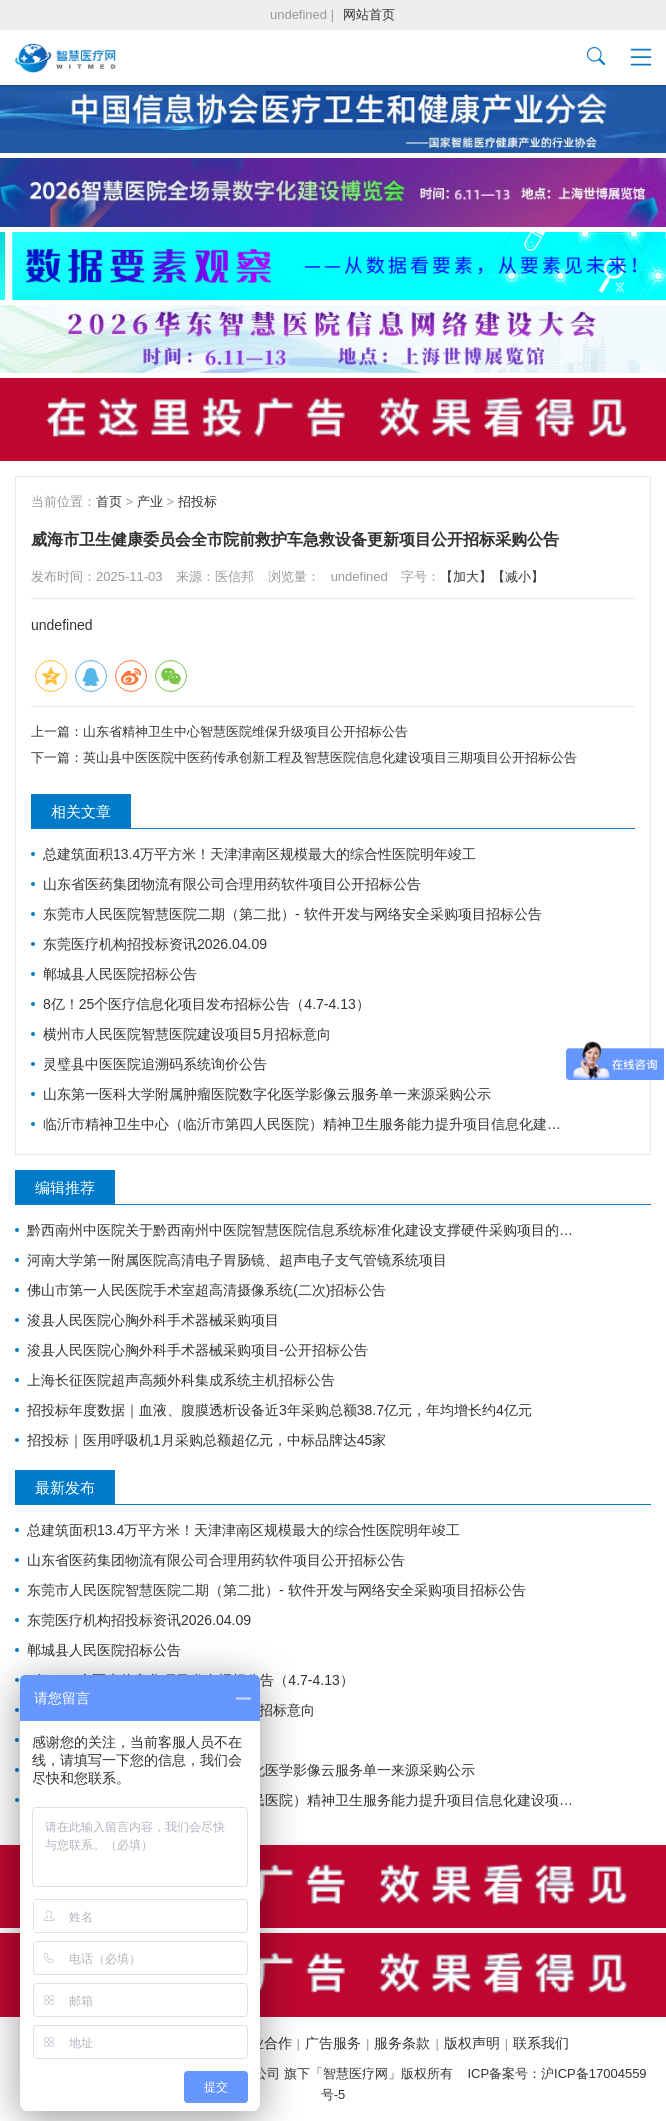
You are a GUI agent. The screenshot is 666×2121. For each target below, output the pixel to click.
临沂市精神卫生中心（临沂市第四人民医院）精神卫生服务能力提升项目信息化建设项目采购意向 (304, 1124)
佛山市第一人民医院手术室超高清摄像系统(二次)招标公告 (206, 1290)
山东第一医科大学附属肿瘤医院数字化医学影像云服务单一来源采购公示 (267, 1094)
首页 (109, 501)
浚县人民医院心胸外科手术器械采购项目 (153, 1320)
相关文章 (81, 811)
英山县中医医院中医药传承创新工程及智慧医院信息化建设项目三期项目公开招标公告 (330, 757)
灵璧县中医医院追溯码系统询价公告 (155, 1064)
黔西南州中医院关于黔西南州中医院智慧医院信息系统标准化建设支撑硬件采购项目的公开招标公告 (304, 1230)
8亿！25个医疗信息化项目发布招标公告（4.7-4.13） (206, 1004)
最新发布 (65, 1487)
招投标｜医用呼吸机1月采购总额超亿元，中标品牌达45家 (206, 1440)
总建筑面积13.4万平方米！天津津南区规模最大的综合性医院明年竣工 (259, 854)
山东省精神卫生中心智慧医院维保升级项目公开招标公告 (245, 731)
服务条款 (402, 2043)
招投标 (197, 501)
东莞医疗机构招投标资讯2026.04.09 (155, 944)
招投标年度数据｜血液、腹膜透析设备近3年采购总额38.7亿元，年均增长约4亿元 (279, 1410)
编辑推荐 (65, 1187)
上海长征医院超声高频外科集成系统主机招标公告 (181, 1380)
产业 (150, 501)
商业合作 (264, 2043)
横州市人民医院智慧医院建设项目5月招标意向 (187, 1034)
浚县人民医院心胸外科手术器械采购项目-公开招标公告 (197, 1350)
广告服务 (333, 2043)
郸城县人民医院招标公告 (120, 974)
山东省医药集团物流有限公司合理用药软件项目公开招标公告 (232, 884)
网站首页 (369, 14)
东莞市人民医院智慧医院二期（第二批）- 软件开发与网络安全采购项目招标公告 (292, 914)
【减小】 (518, 576)
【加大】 (466, 576)
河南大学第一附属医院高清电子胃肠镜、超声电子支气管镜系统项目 (237, 1260)
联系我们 (541, 2043)
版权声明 (472, 2043)
